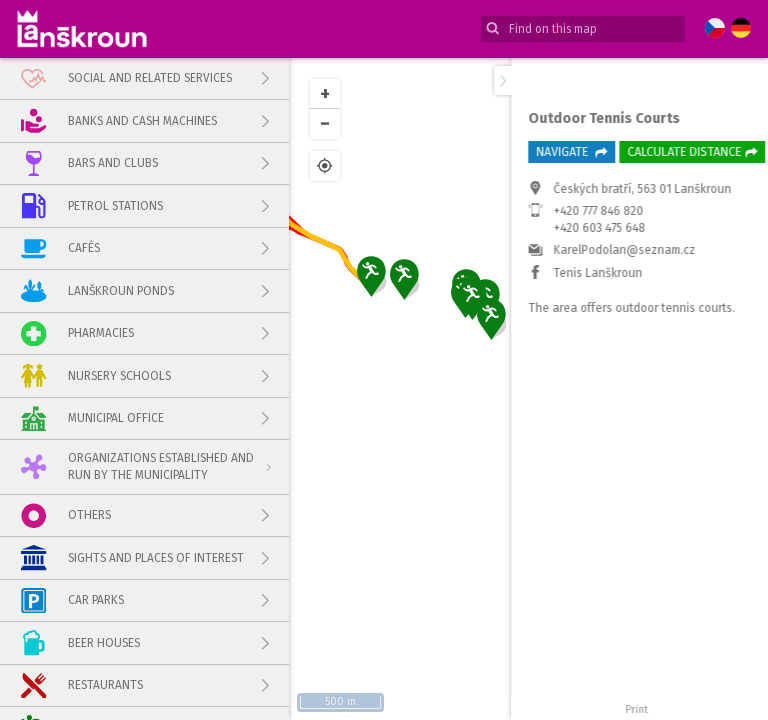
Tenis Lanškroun (583, 430)
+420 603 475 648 (585, 385)
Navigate (556, 309)
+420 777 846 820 (584, 369)
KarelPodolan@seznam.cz (610, 408)
